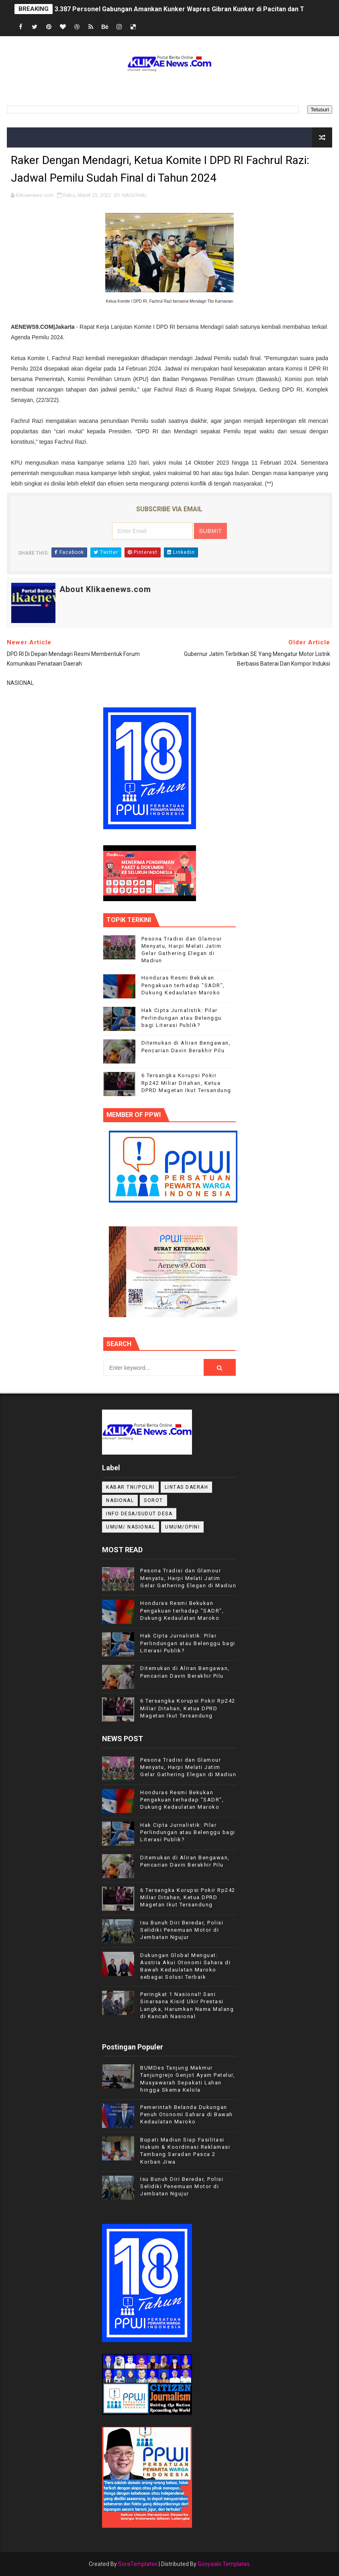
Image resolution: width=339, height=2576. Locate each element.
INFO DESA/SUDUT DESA (139, 1513)
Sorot (153, 1500)
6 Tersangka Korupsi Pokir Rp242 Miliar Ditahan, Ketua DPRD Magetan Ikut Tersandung (186, 1082)
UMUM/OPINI (182, 1527)
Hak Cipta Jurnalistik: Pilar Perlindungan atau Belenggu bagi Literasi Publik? (181, 1017)
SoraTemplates (137, 2564)
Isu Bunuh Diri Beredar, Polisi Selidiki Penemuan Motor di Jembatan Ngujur (181, 1930)
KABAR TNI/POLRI (130, 1487)
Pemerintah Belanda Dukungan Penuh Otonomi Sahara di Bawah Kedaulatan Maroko (186, 2114)
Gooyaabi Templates (224, 2564)
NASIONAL (134, 195)
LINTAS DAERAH (186, 1487)
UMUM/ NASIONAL (130, 1527)
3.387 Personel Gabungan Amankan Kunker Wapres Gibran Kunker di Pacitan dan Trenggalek (195, 9)
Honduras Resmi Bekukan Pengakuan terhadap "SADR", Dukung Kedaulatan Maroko (183, 985)
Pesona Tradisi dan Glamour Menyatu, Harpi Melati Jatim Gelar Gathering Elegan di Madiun (188, 1578)
